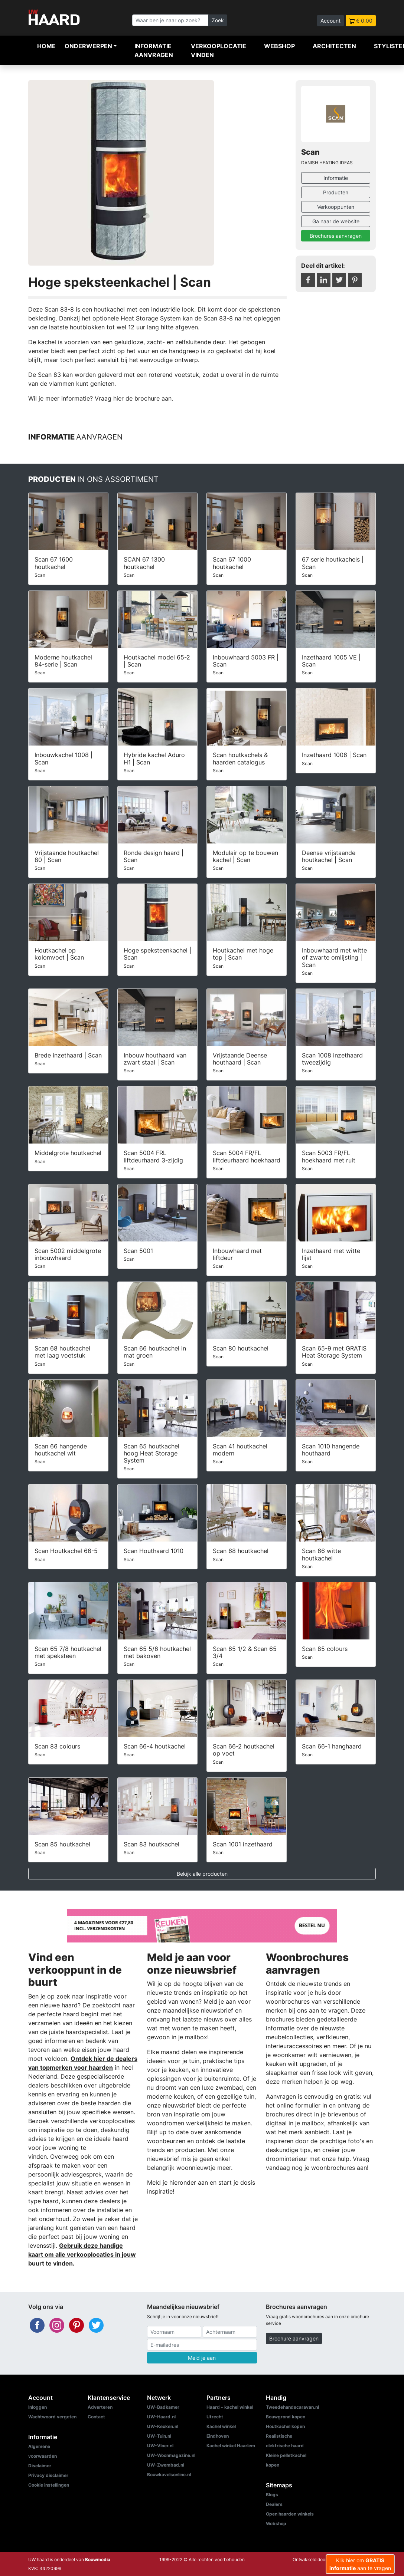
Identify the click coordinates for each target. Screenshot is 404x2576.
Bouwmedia (97, 2559)
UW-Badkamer (163, 2407)
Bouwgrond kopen (285, 2416)
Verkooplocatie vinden (218, 50)
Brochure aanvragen (294, 2338)
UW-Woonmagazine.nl (171, 2455)
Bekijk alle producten (202, 1874)
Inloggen (37, 2407)
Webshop (279, 46)
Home (46, 46)
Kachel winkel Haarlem (230, 2445)
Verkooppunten (335, 207)
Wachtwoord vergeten (52, 2416)
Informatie (335, 178)
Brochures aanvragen (336, 236)
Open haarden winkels (290, 2514)
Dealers (274, 2504)
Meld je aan (202, 2358)
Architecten (334, 46)
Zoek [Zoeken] (218, 20)
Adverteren (100, 2407)
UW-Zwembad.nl (165, 2465)
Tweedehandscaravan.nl (292, 2407)
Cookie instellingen (48, 2485)
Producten (335, 192)
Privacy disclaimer (48, 2475)
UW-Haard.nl (161, 2416)
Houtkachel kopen (285, 2426)
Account (330, 20)
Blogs (272, 2494)
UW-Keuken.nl (162, 2426)
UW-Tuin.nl (159, 2436)
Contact (96, 2416)
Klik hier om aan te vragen (360, 2564)
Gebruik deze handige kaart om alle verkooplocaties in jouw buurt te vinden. (82, 2254)
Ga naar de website (335, 221)
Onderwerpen (88, 46)
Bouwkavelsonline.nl (169, 2474)
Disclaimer (39, 2465)
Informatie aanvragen (153, 50)
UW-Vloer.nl (160, 2445)
